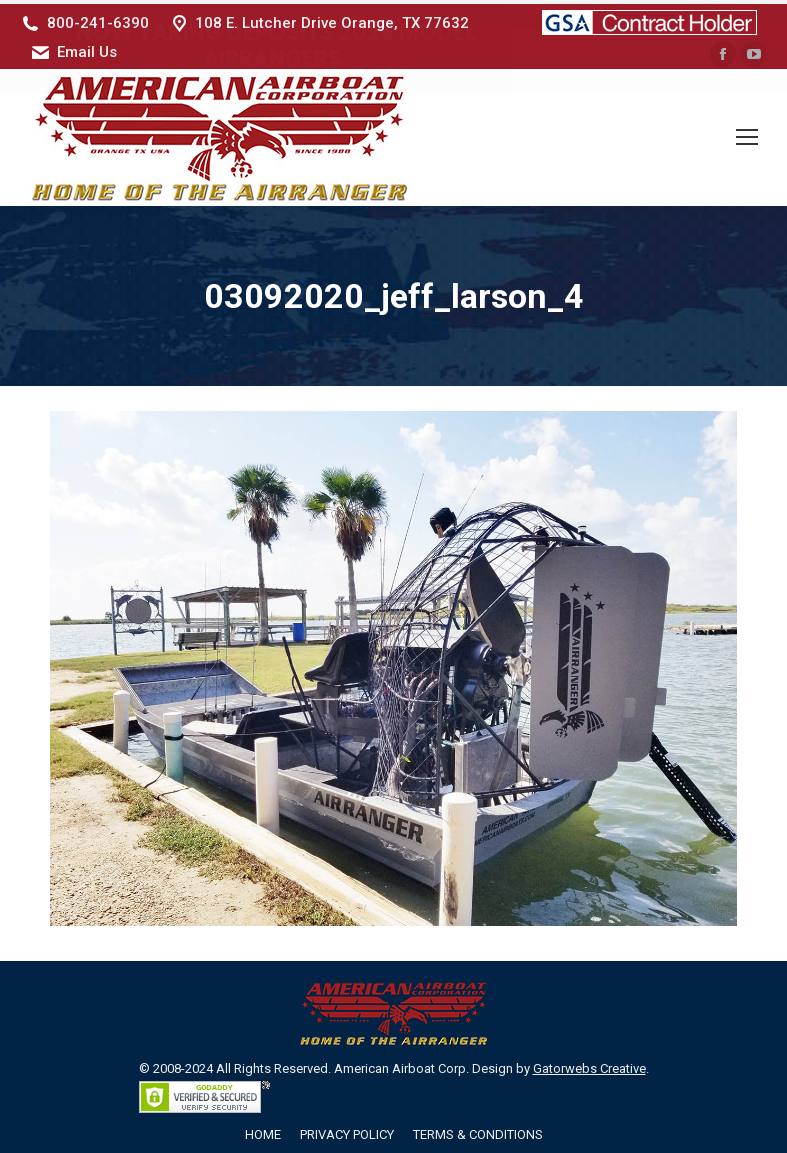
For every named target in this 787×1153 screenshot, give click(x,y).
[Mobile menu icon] (747, 134)
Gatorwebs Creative (589, 1064)
